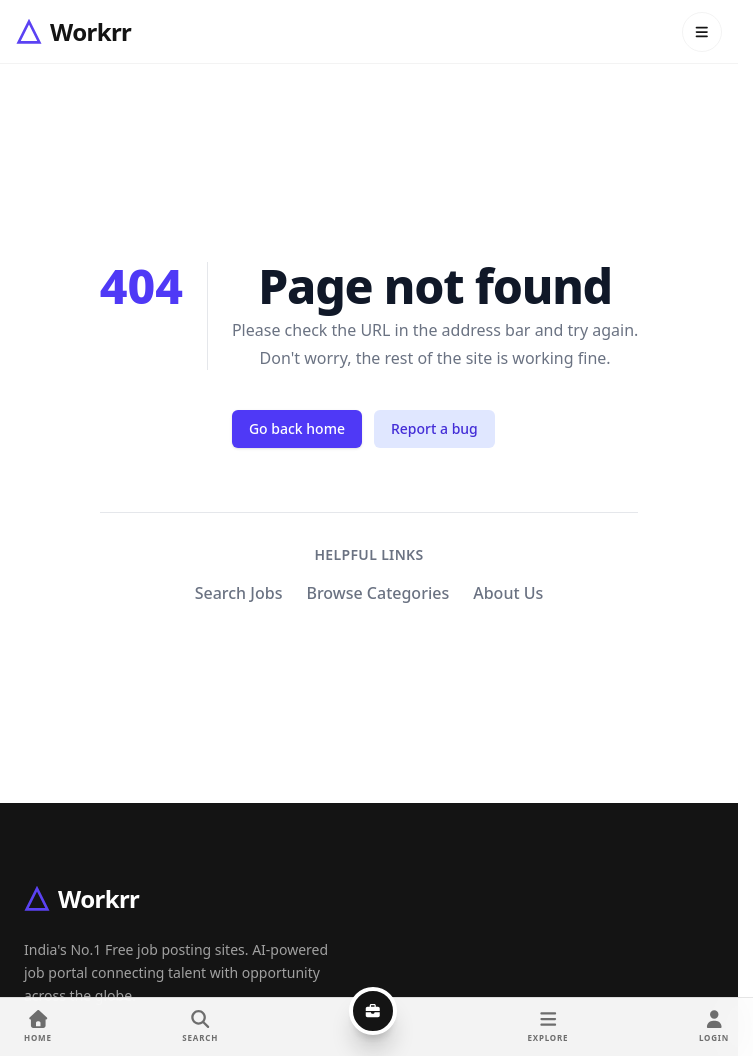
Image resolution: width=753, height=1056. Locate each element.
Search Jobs (239, 593)
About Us (508, 593)
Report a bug (434, 428)
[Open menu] (702, 32)
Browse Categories (377, 593)
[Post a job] (373, 1011)
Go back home (297, 428)
